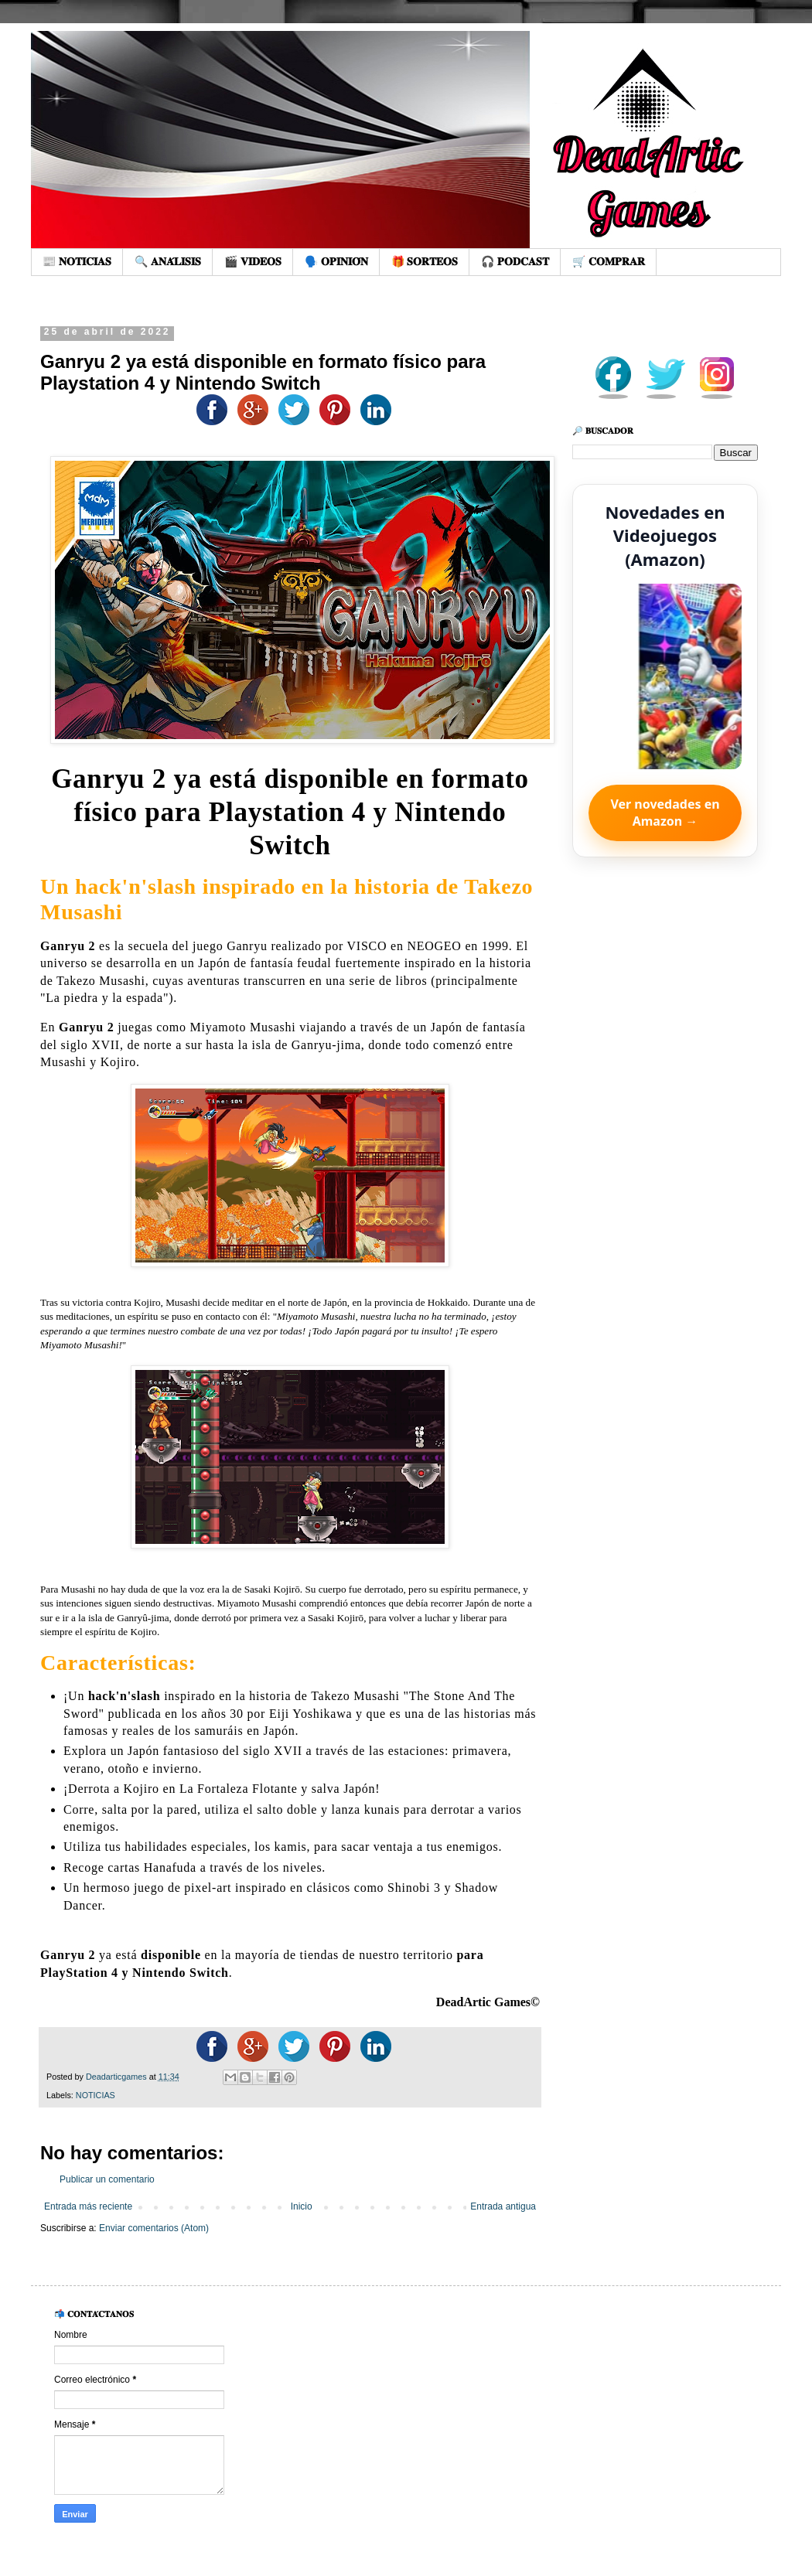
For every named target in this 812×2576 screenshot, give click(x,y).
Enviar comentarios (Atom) (154, 2228)
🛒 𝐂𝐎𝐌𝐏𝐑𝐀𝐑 (608, 261)
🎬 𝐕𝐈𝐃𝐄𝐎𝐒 (252, 261)
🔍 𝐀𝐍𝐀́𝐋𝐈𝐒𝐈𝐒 (168, 261)
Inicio (301, 2206)
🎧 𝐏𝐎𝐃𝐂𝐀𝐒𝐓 (515, 261)
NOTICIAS (95, 2095)
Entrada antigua (503, 2206)
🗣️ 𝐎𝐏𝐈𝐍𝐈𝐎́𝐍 (336, 261)
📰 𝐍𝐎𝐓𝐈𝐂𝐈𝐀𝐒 (77, 261)
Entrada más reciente (88, 2206)
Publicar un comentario (107, 2179)
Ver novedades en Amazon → (664, 813)
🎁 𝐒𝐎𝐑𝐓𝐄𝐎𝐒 (425, 261)
